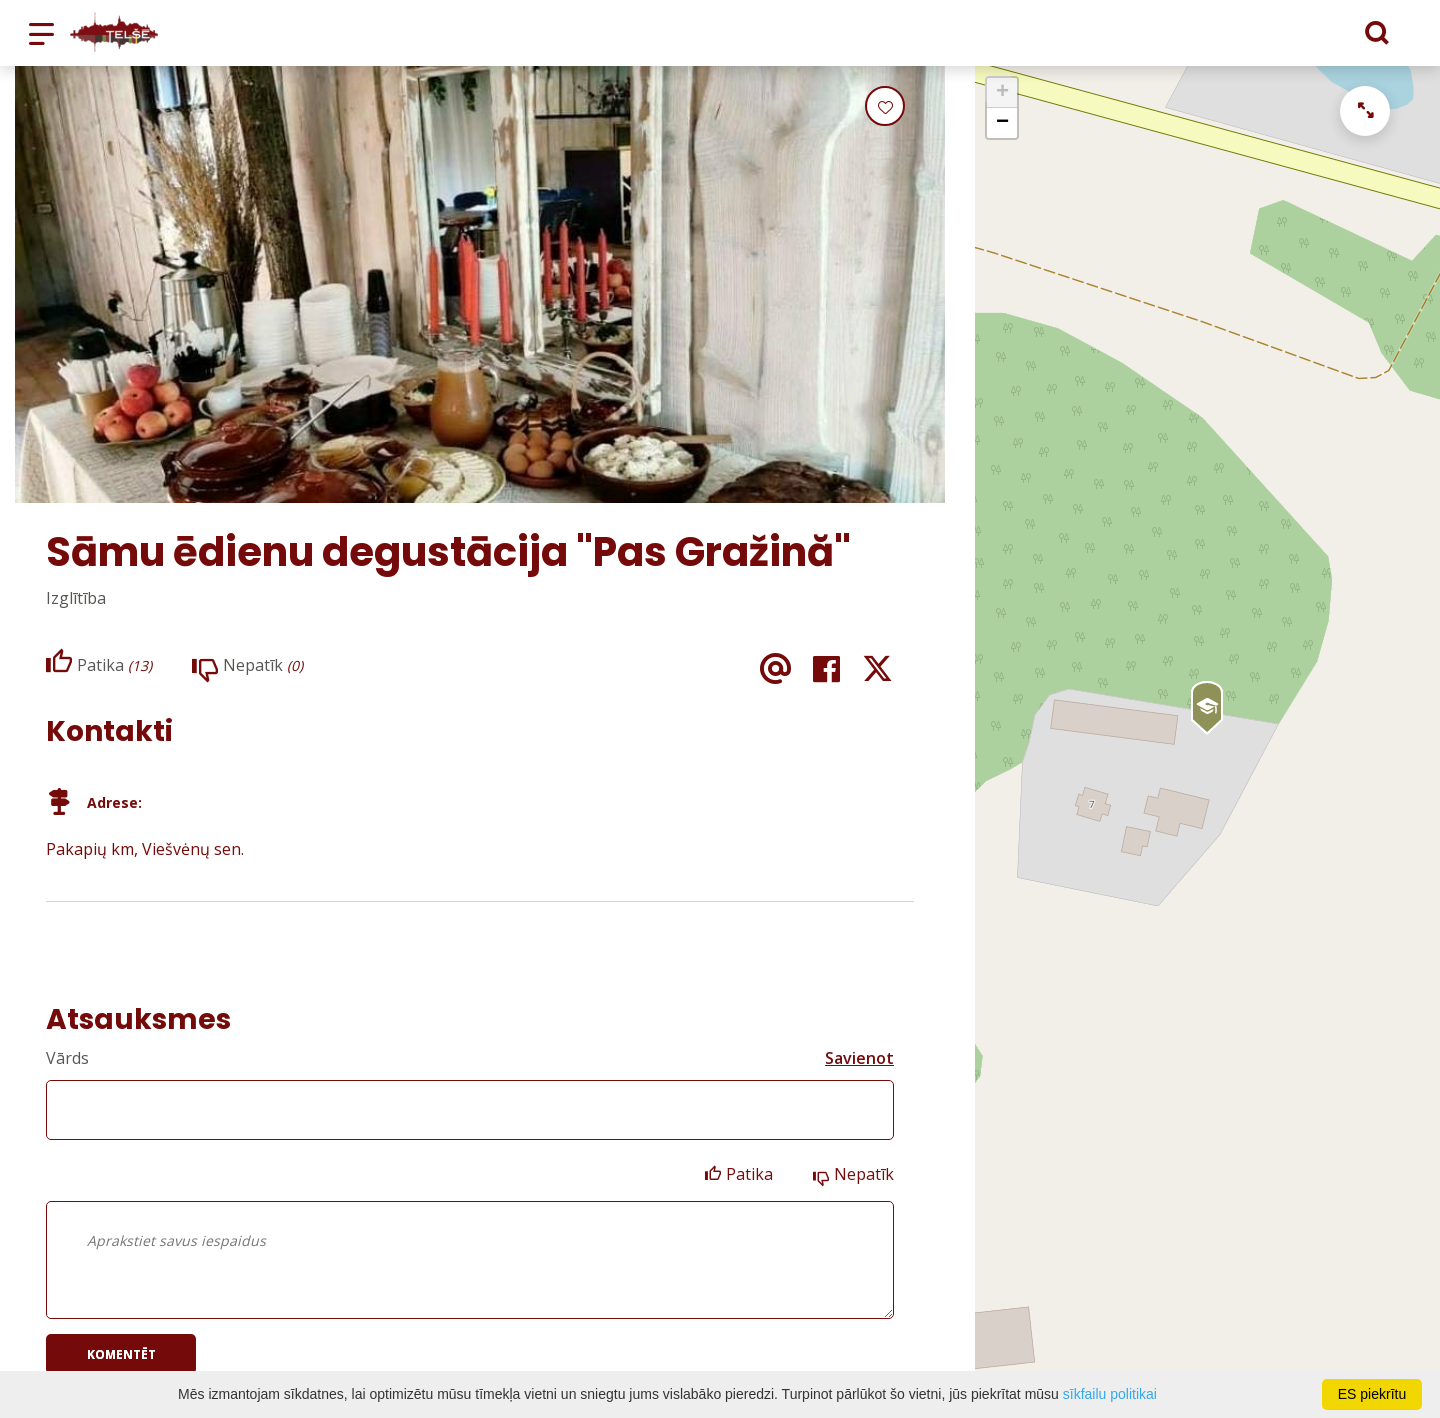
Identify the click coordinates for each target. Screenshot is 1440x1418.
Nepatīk (864, 1174)
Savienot (859, 1058)
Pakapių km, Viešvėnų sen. (145, 849)
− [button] (1002, 123)
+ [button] (1002, 93)
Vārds (67, 1058)
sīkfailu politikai (1110, 1394)
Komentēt (121, 1354)
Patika (749, 1174)
